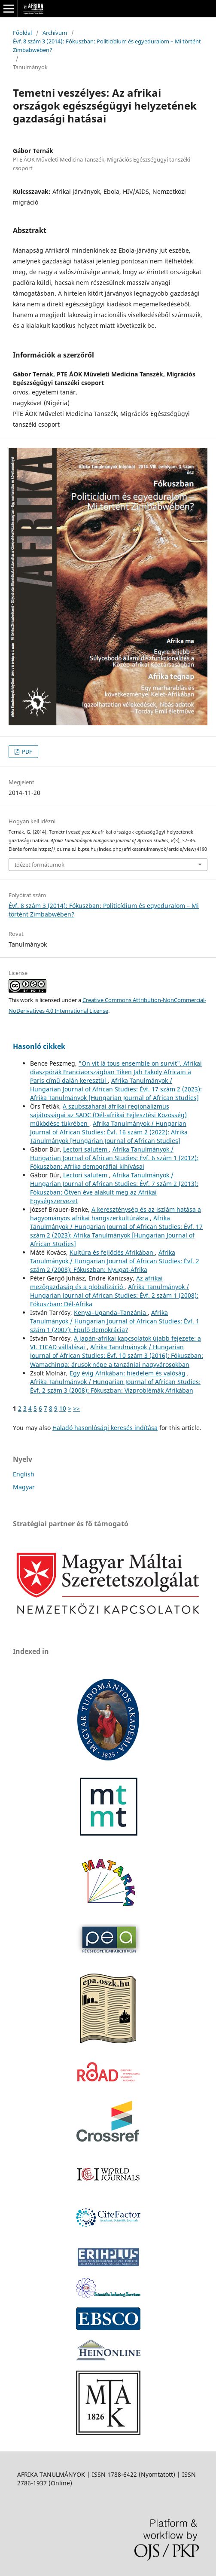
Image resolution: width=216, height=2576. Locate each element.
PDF (26, 751)
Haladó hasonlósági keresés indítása (105, 1428)
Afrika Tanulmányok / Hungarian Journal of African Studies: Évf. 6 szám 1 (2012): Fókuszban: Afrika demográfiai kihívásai (114, 1157)
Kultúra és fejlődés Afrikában (112, 1252)
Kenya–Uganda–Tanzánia (111, 1312)
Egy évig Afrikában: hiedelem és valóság (128, 1373)
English (23, 1474)
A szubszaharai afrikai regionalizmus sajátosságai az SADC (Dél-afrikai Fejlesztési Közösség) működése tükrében (108, 1115)
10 (62, 1408)
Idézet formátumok (39, 864)
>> (76, 1408)
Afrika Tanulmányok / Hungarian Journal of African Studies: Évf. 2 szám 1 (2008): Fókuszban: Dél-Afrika (114, 1295)
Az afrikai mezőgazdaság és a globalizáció (96, 1282)
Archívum (55, 33)
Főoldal (22, 33)
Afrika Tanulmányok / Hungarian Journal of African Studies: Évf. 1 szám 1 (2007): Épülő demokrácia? (114, 1321)
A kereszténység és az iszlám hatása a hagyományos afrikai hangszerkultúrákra (115, 1213)
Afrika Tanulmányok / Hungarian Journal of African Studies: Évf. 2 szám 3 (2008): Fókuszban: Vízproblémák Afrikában (115, 1386)
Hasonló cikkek (39, 1046)
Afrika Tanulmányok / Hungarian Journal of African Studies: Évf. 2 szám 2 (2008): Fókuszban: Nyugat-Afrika (114, 1261)
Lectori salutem (86, 1149)
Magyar (24, 1487)
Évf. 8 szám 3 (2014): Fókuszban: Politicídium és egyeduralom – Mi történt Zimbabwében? (107, 45)
